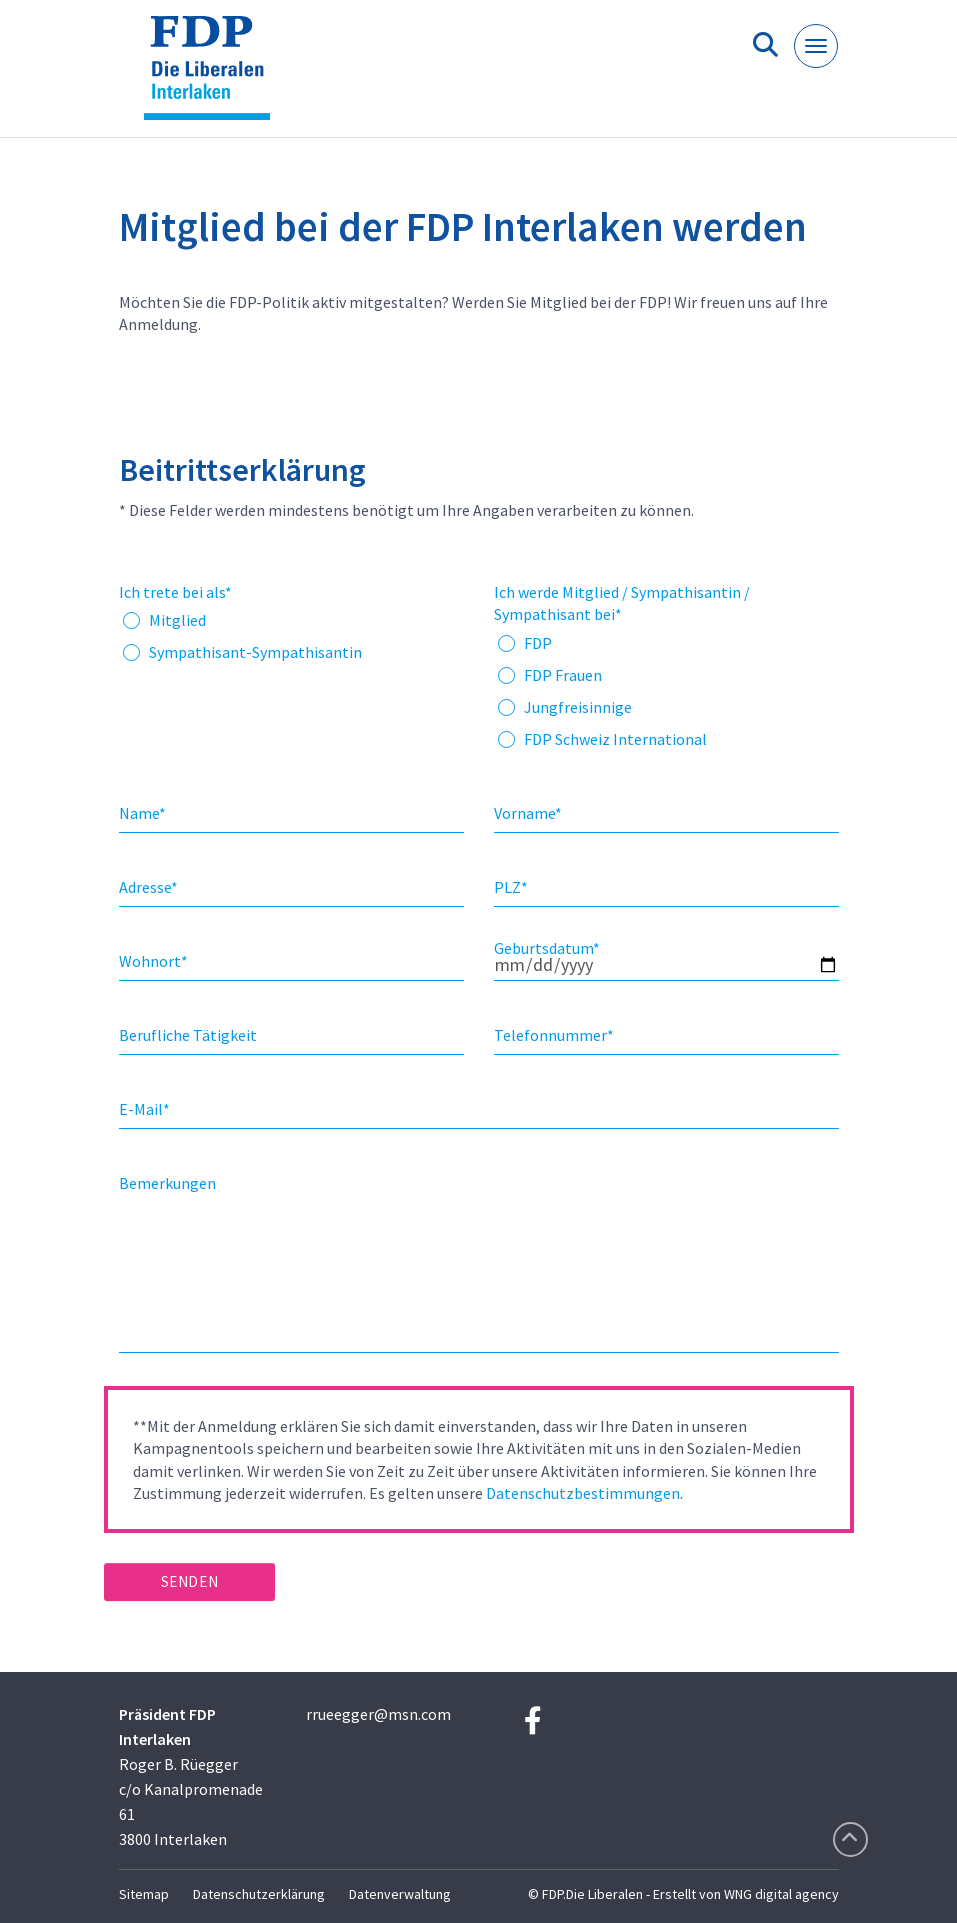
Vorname (528, 813)
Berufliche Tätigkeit (188, 1035)
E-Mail (144, 1109)
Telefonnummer (554, 1035)
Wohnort (153, 961)
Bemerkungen (167, 1183)
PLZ (511, 887)
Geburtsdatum (547, 948)
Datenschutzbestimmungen (583, 1493)
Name (142, 813)
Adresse (148, 887)
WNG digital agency (781, 1894)
